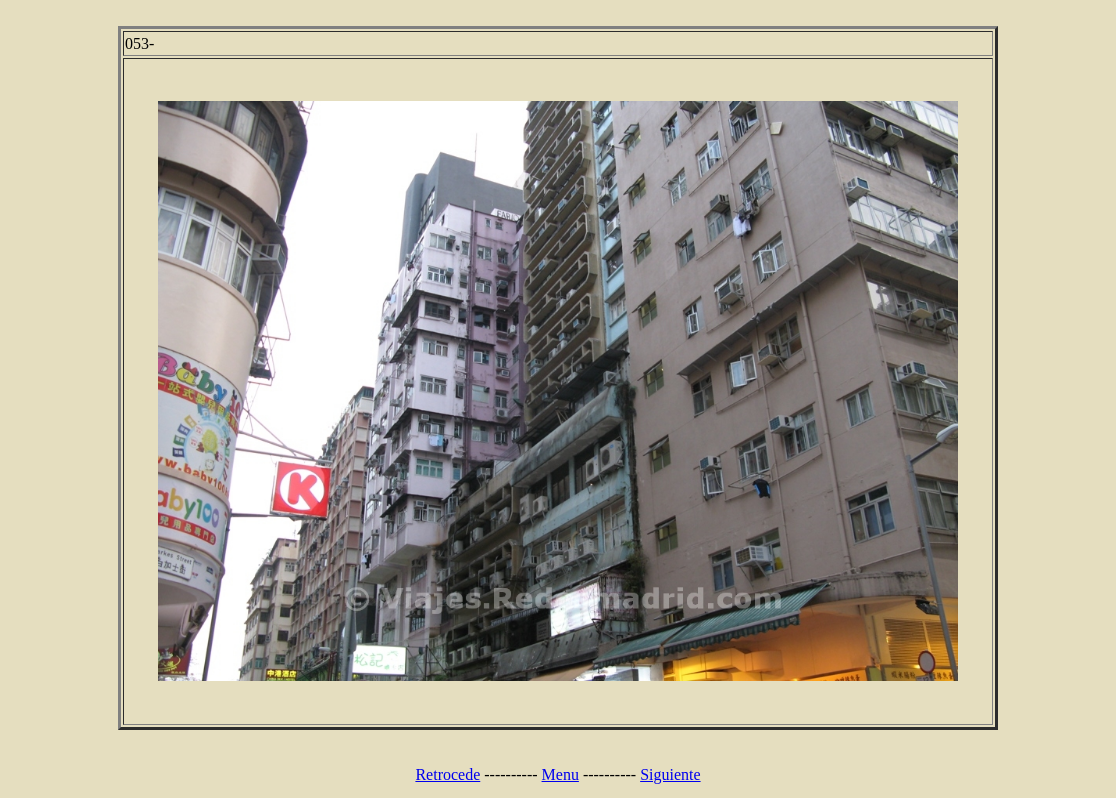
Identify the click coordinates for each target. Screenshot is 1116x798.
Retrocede (447, 774)
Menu (560, 774)
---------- (510, 774)
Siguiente (670, 774)
